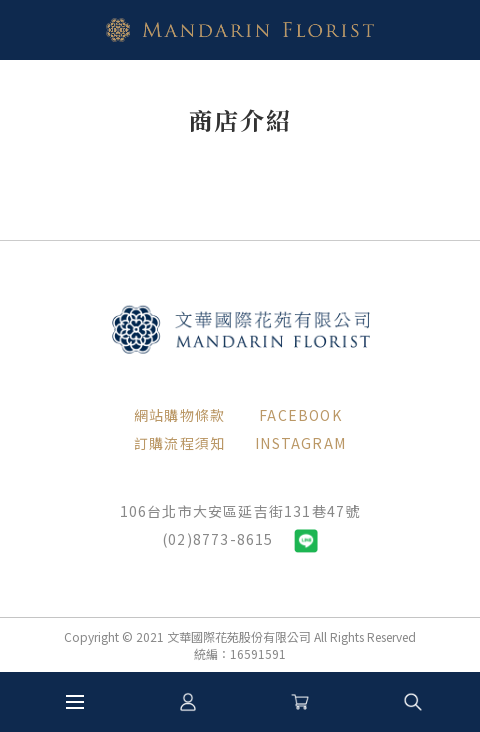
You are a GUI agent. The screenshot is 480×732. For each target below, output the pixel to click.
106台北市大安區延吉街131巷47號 (240, 511)
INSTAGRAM (300, 443)
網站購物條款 (179, 415)
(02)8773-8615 (218, 539)
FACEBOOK (300, 415)
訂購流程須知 (179, 443)
